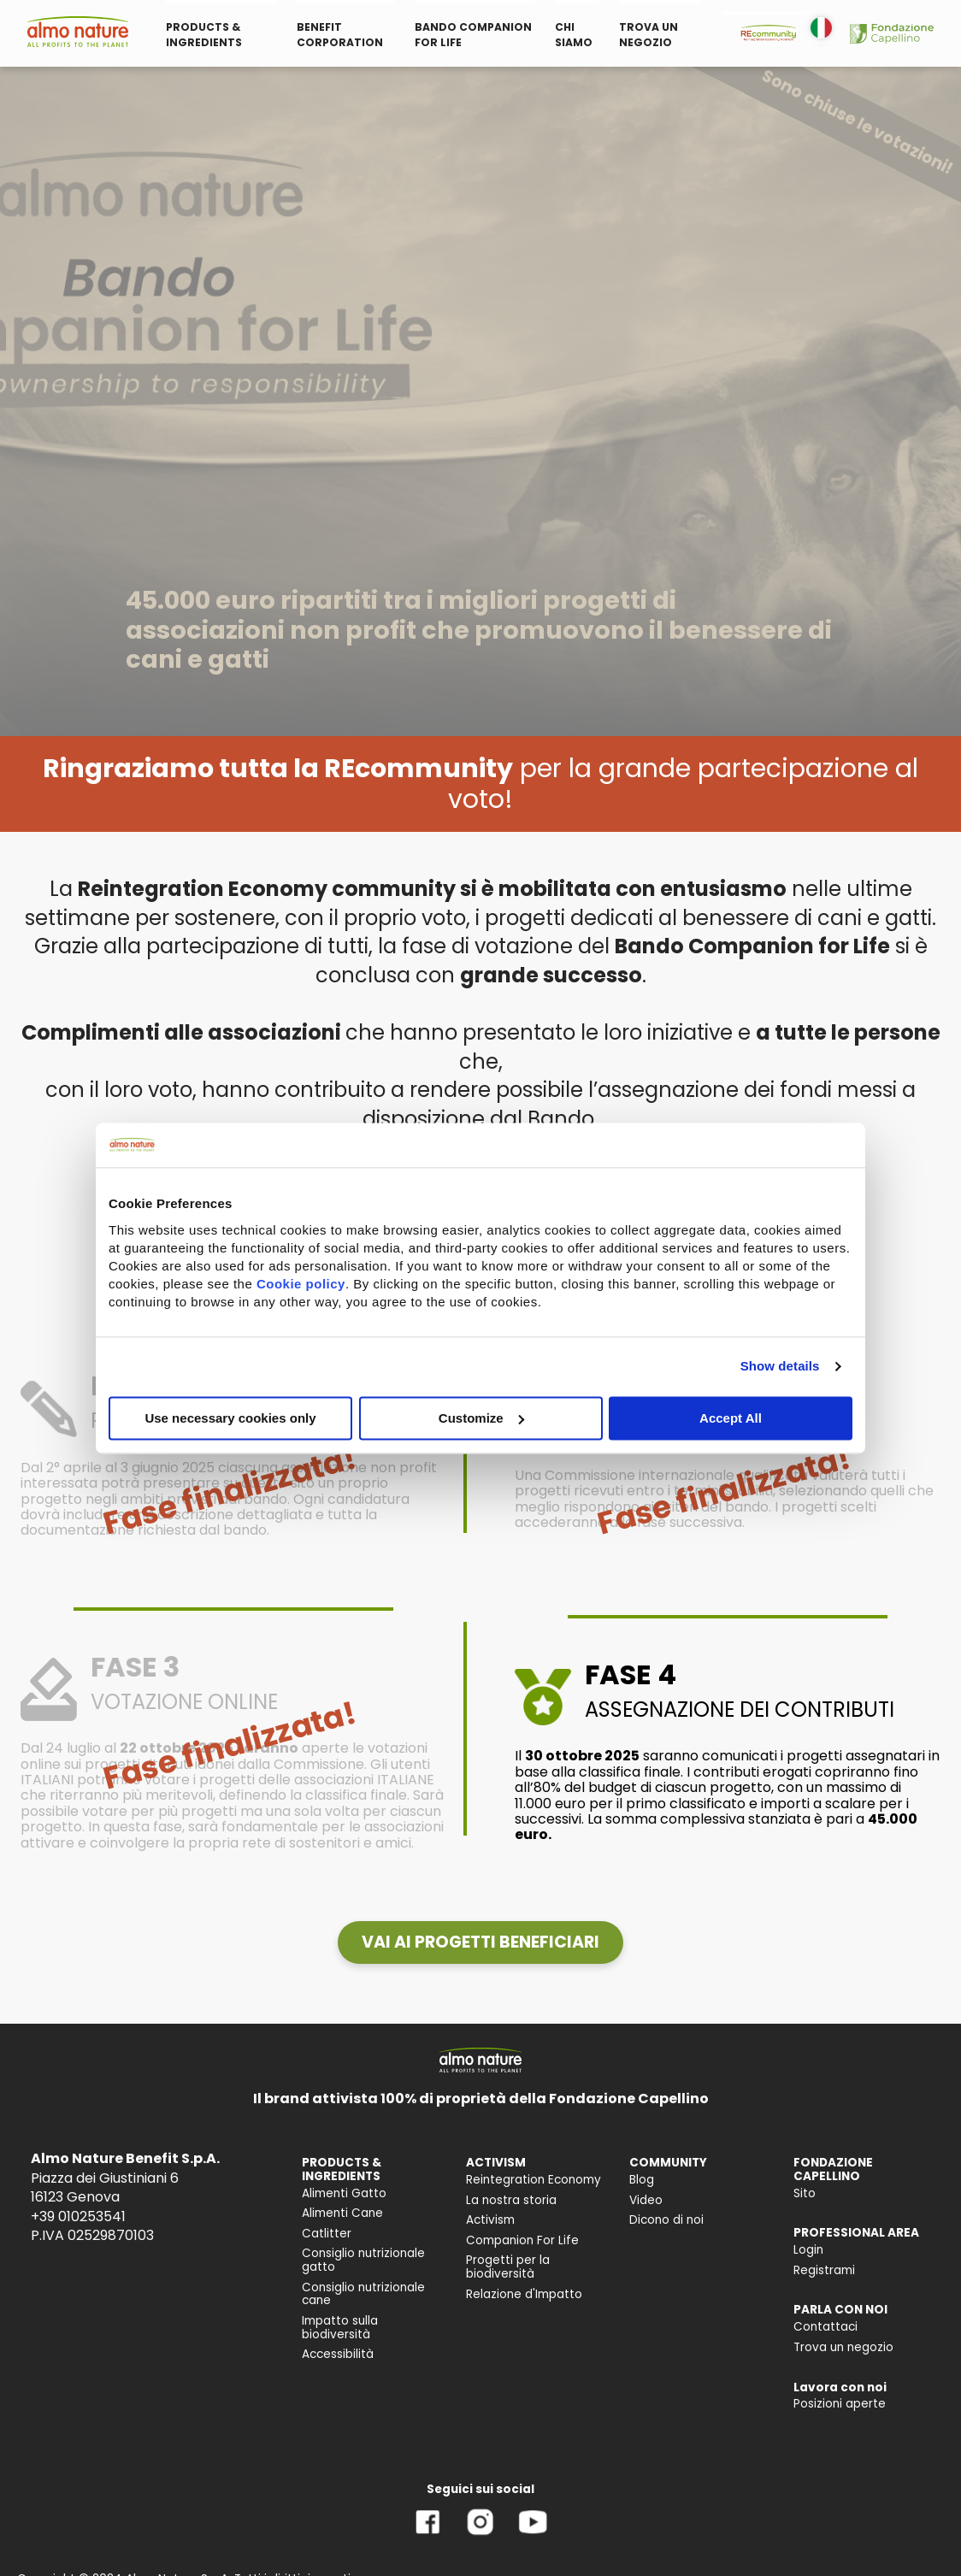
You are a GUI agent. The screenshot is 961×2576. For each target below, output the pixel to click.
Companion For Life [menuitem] (522, 2240)
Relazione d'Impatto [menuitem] (524, 2294)
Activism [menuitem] (490, 2220)
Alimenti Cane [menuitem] (342, 2213)
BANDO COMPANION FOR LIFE (473, 35)
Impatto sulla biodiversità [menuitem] (340, 2328)
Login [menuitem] (808, 2250)
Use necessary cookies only (229, 1418)
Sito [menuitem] (804, 2193)
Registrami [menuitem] (824, 2270)
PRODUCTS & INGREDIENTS (204, 35)
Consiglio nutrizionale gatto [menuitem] (363, 2260)
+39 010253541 (78, 2216)
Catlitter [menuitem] (326, 2233)
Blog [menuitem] (641, 2180)
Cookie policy (300, 1283)
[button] (480, 1942)
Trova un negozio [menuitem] (843, 2347)
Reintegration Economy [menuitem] (533, 2180)
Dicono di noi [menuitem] (666, 2220)
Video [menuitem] (646, 2200)
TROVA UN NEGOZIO (648, 35)
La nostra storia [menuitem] (511, 2200)
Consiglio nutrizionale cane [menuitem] (363, 2294)
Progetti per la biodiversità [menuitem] (508, 2267)
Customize (481, 1418)
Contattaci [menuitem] (825, 2327)
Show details (780, 1366)
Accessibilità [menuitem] (338, 2354)
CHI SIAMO (574, 35)
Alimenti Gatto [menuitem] (344, 2193)
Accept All (730, 1418)
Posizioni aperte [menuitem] (839, 2404)
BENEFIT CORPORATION (340, 35)
